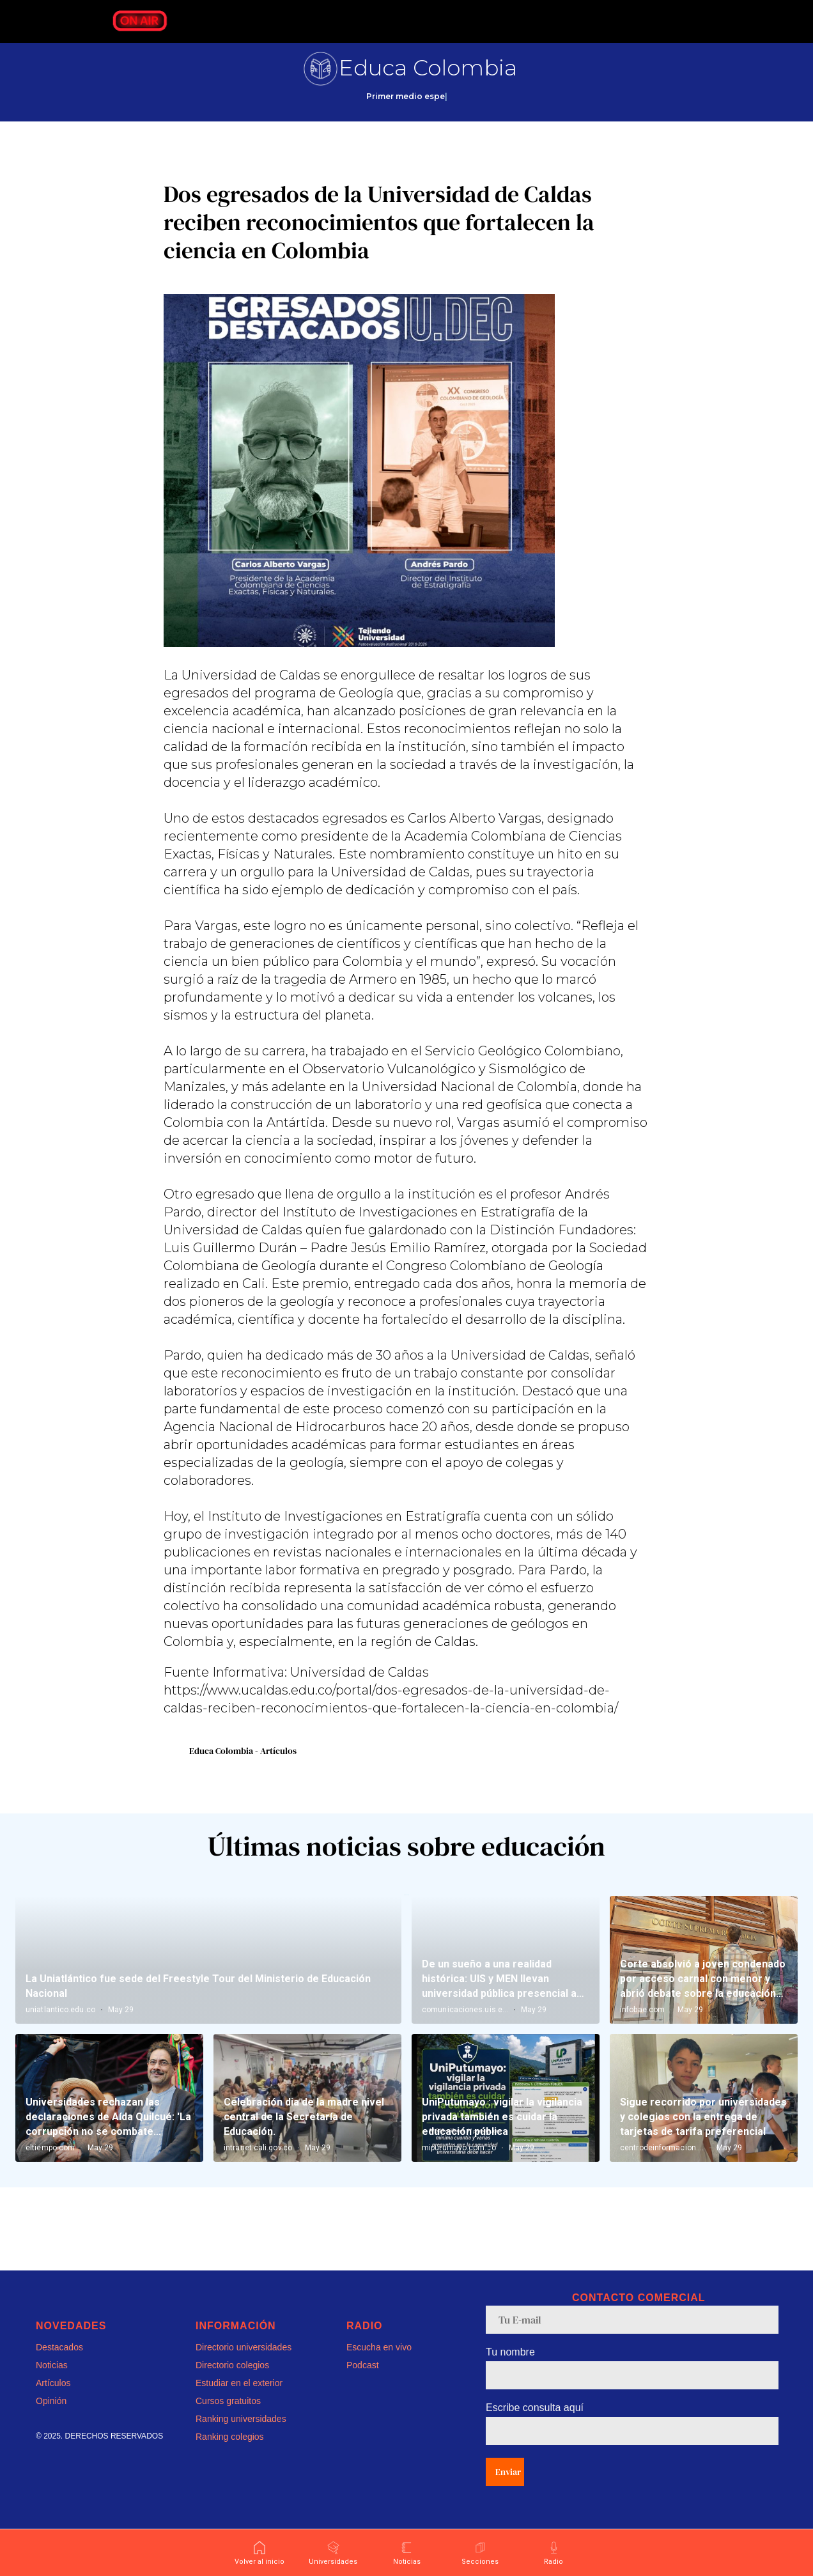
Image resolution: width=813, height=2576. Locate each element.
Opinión (51, 2417)
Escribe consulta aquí (535, 2424)
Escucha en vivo (379, 2364)
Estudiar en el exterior (239, 2399)
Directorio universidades (243, 2364)
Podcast (362, 2382)
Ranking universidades (241, 2435)
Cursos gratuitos (228, 2417)
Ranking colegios (230, 2453)
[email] (632, 2336)
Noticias (52, 2382)
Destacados (59, 2364)
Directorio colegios (232, 2382)
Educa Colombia (428, 67)
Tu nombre (510, 2368)
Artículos (53, 2399)
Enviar (508, 2488)
